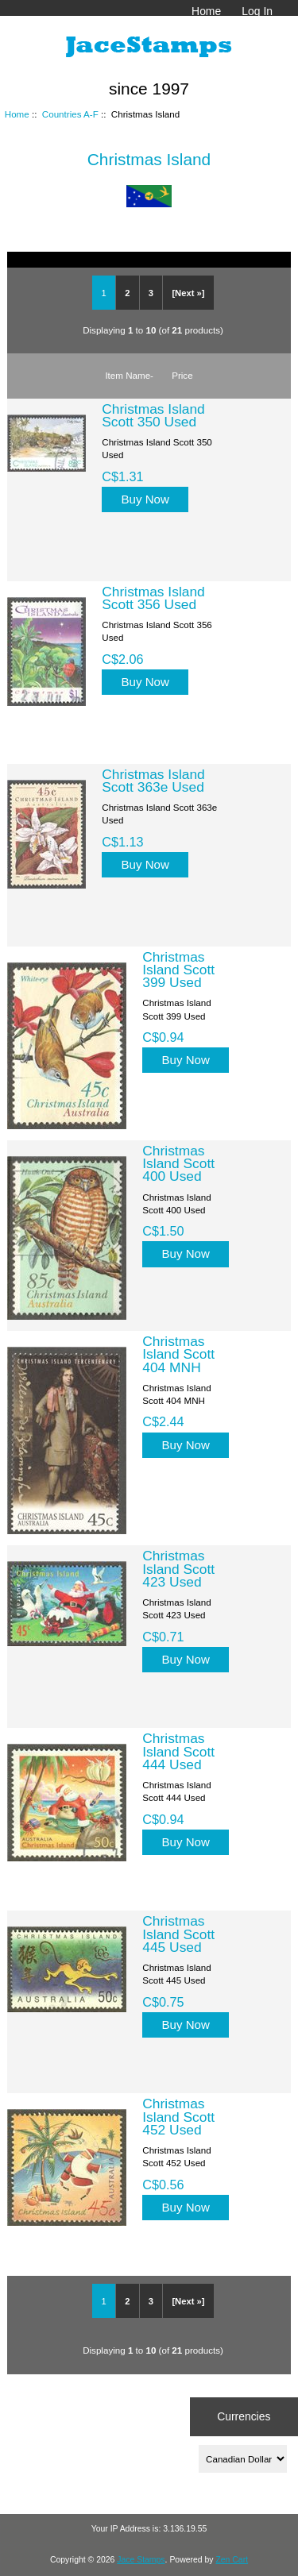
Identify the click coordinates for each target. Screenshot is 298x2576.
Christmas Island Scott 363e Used (153, 780)
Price (182, 375)
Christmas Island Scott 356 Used (153, 598)
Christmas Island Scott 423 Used (178, 1568)
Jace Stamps (140, 2559)
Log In (257, 11)
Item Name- (129, 375)
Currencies (243, 2416)
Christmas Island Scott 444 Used (178, 1751)
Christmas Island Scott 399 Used (178, 969)
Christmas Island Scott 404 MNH (178, 1354)
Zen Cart (231, 2559)
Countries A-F (70, 114)
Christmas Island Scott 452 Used (178, 2116)
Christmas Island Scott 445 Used (178, 1933)
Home (206, 11)
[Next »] (188, 293)
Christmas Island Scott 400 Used (178, 1163)
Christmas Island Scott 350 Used (153, 415)
